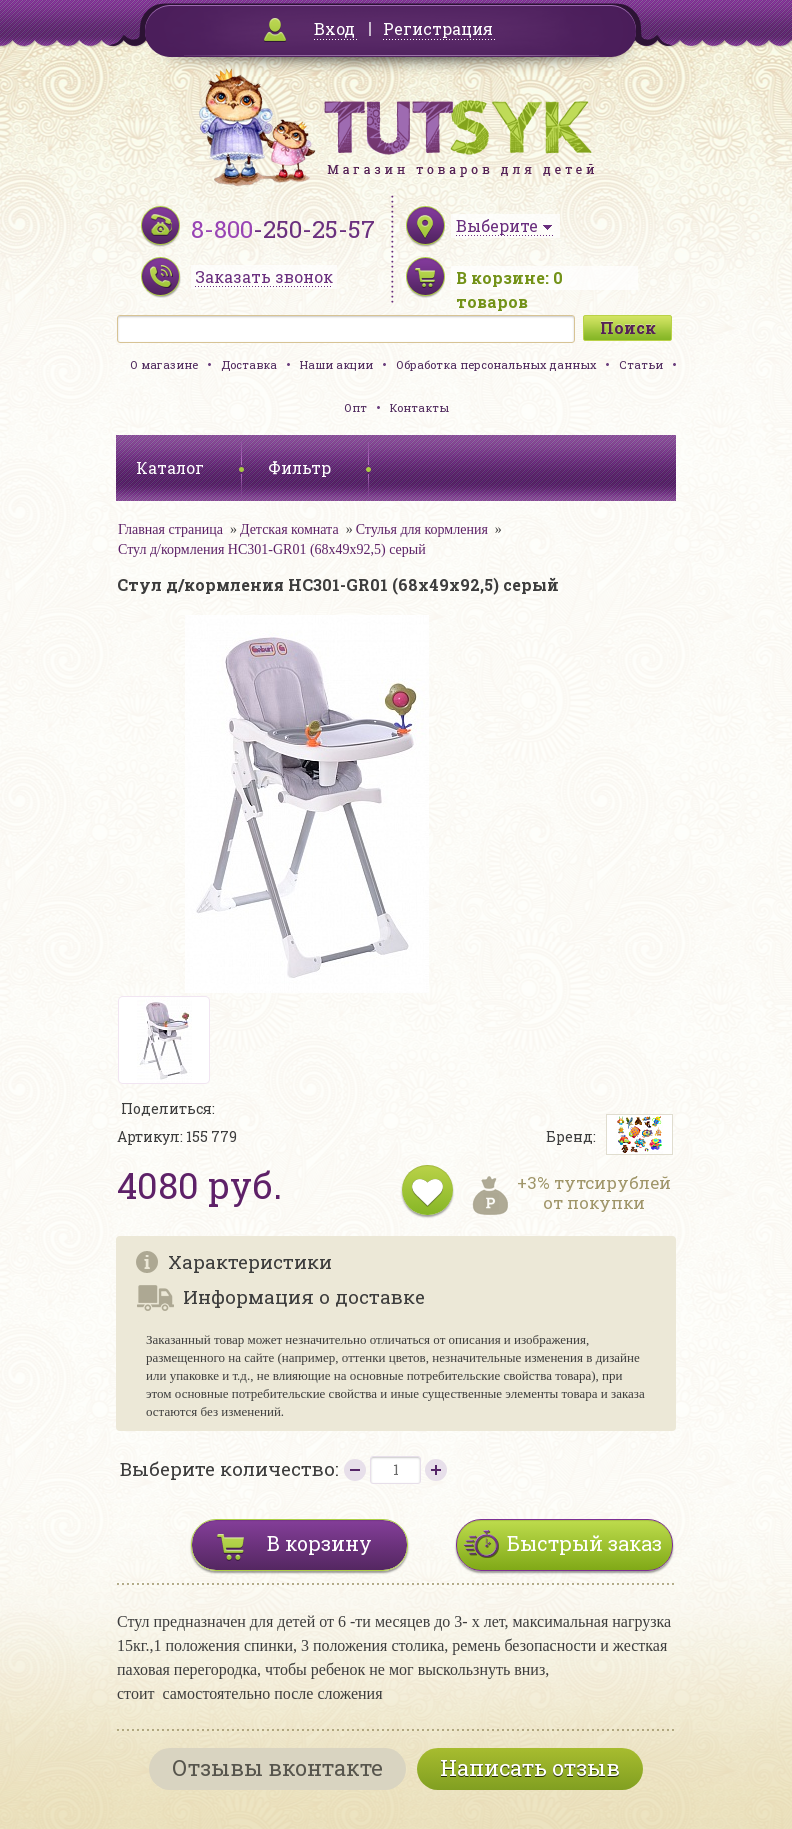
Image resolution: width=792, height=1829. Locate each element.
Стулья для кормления (422, 529)
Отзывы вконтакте (277, 1767)
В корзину (319, 1543)
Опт (355, 407)
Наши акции (336, 364)
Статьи (641, 364)
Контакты (419, 407)
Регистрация (438, 28)
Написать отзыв (530, 1767)
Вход (334, 28)
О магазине (164, 364)
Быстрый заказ (584, 1543)
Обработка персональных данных (496, 364)
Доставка (249, 364)
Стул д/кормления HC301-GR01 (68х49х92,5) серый (272, 549)
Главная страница (170, 529)
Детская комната (289, 529)
